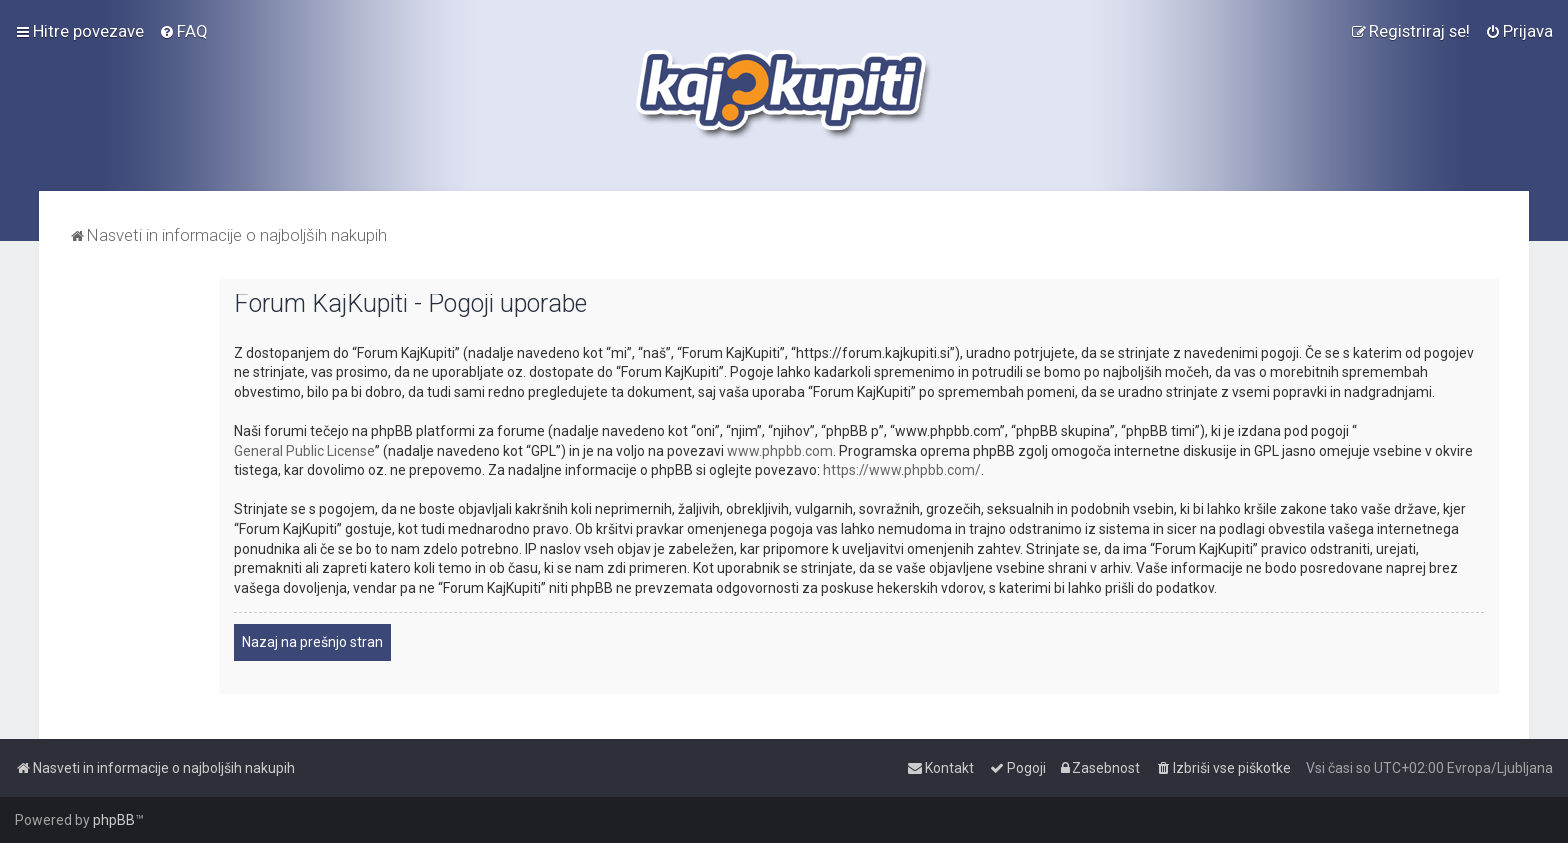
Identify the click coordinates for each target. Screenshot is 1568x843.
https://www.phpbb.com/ (902, 470)
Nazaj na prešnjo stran (312, 642)
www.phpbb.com (780, 451)
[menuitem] (183, 31)
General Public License (304, 451)
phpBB (114, 820)
